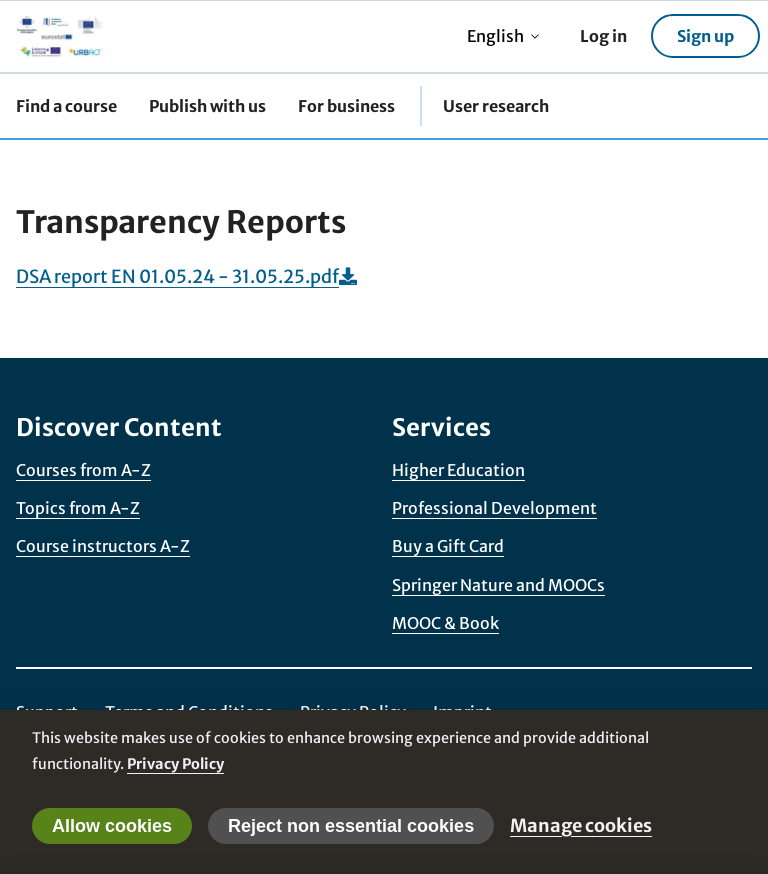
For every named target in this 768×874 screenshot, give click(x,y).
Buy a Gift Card (448, 546)
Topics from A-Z (78, 508)
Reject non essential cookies (351, 826)
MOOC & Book (445, 623)
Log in (603, 36)
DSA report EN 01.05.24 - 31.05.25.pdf (186, 276)
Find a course (66, 106)
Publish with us (207, 106)
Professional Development (494, 508)
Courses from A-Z (83, 470)
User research (496, 106)
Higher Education (458, 470)
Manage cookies (581, 825)
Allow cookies (112, 826)
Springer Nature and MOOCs (498, 585)
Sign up (705, 36)
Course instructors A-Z (103, 546)
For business (346, 106)
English (503, 36)
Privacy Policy (175, 764)
